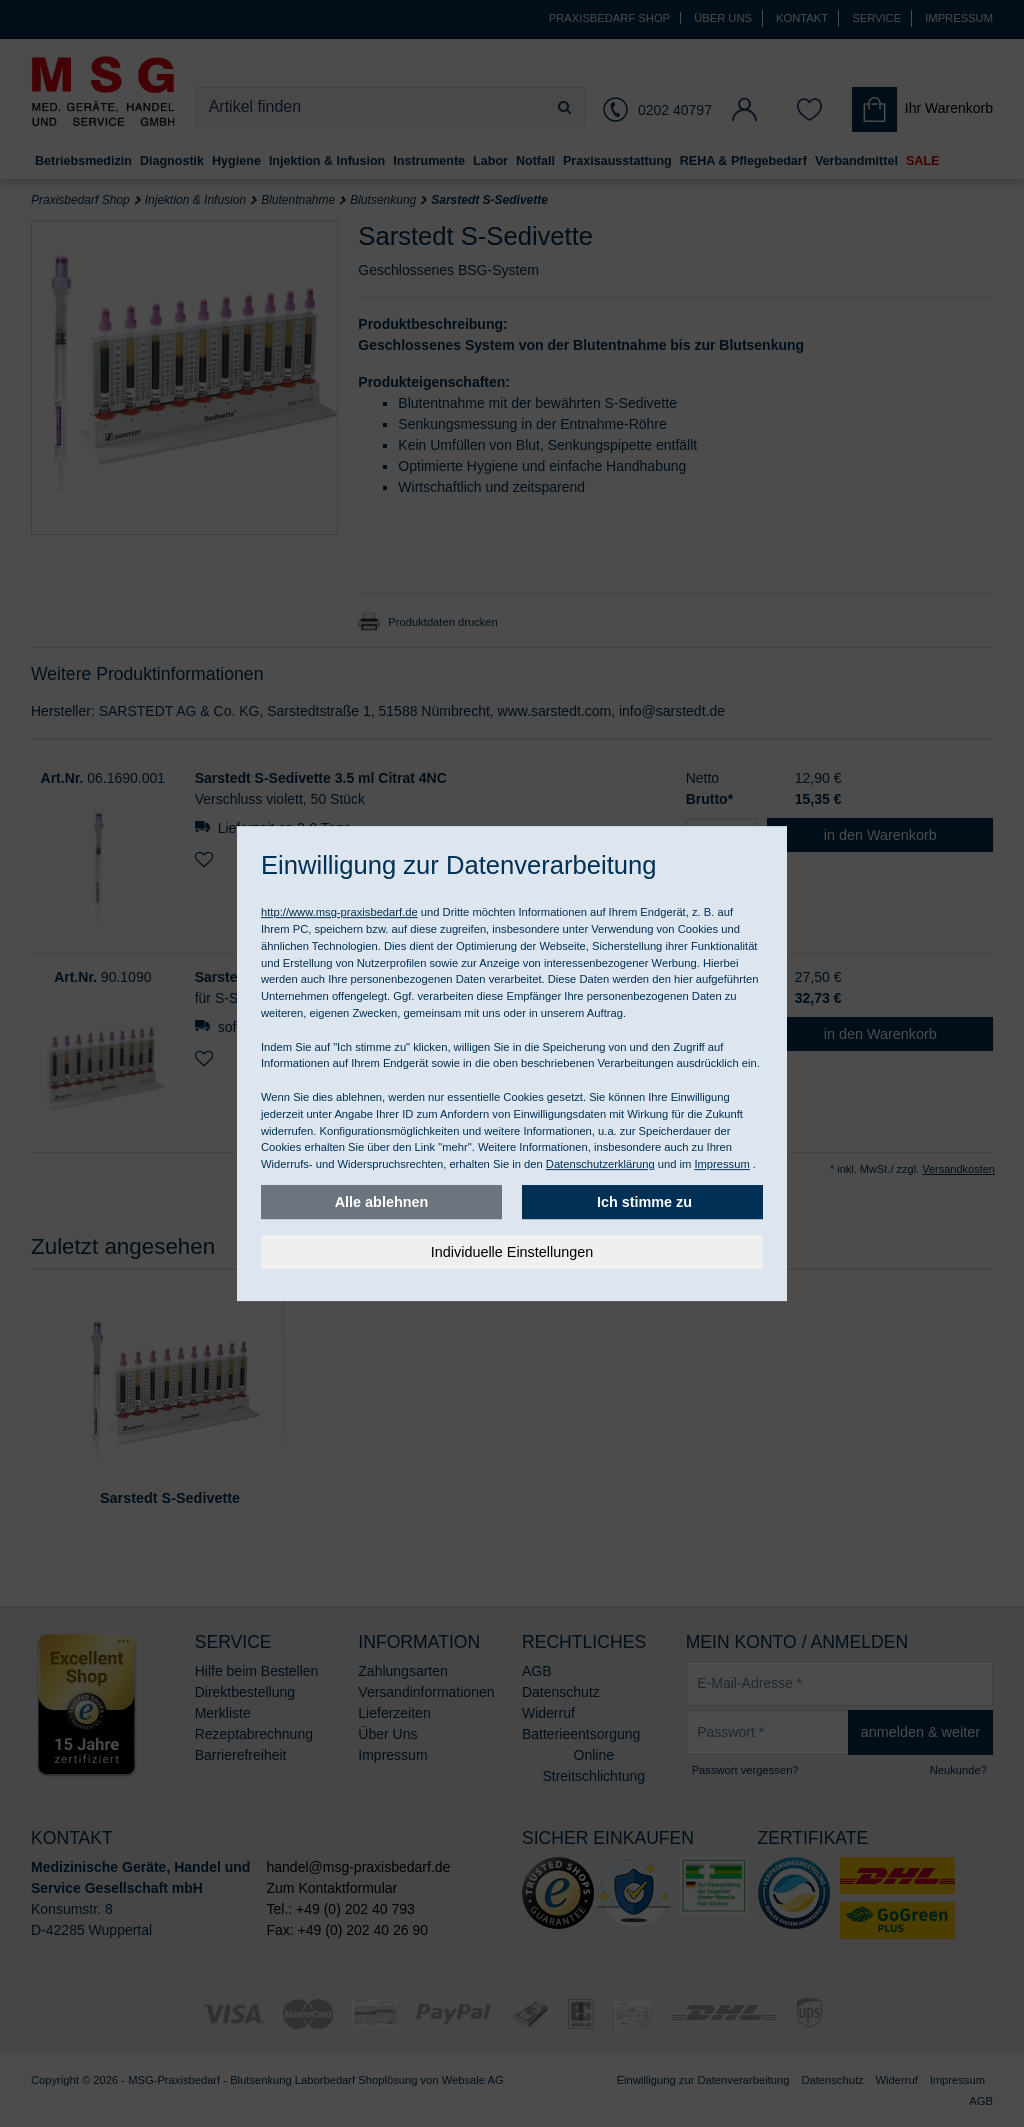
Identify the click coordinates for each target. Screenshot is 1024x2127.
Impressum (721, 1164)
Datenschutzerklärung (600, 1164)
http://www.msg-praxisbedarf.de (339, 912)
